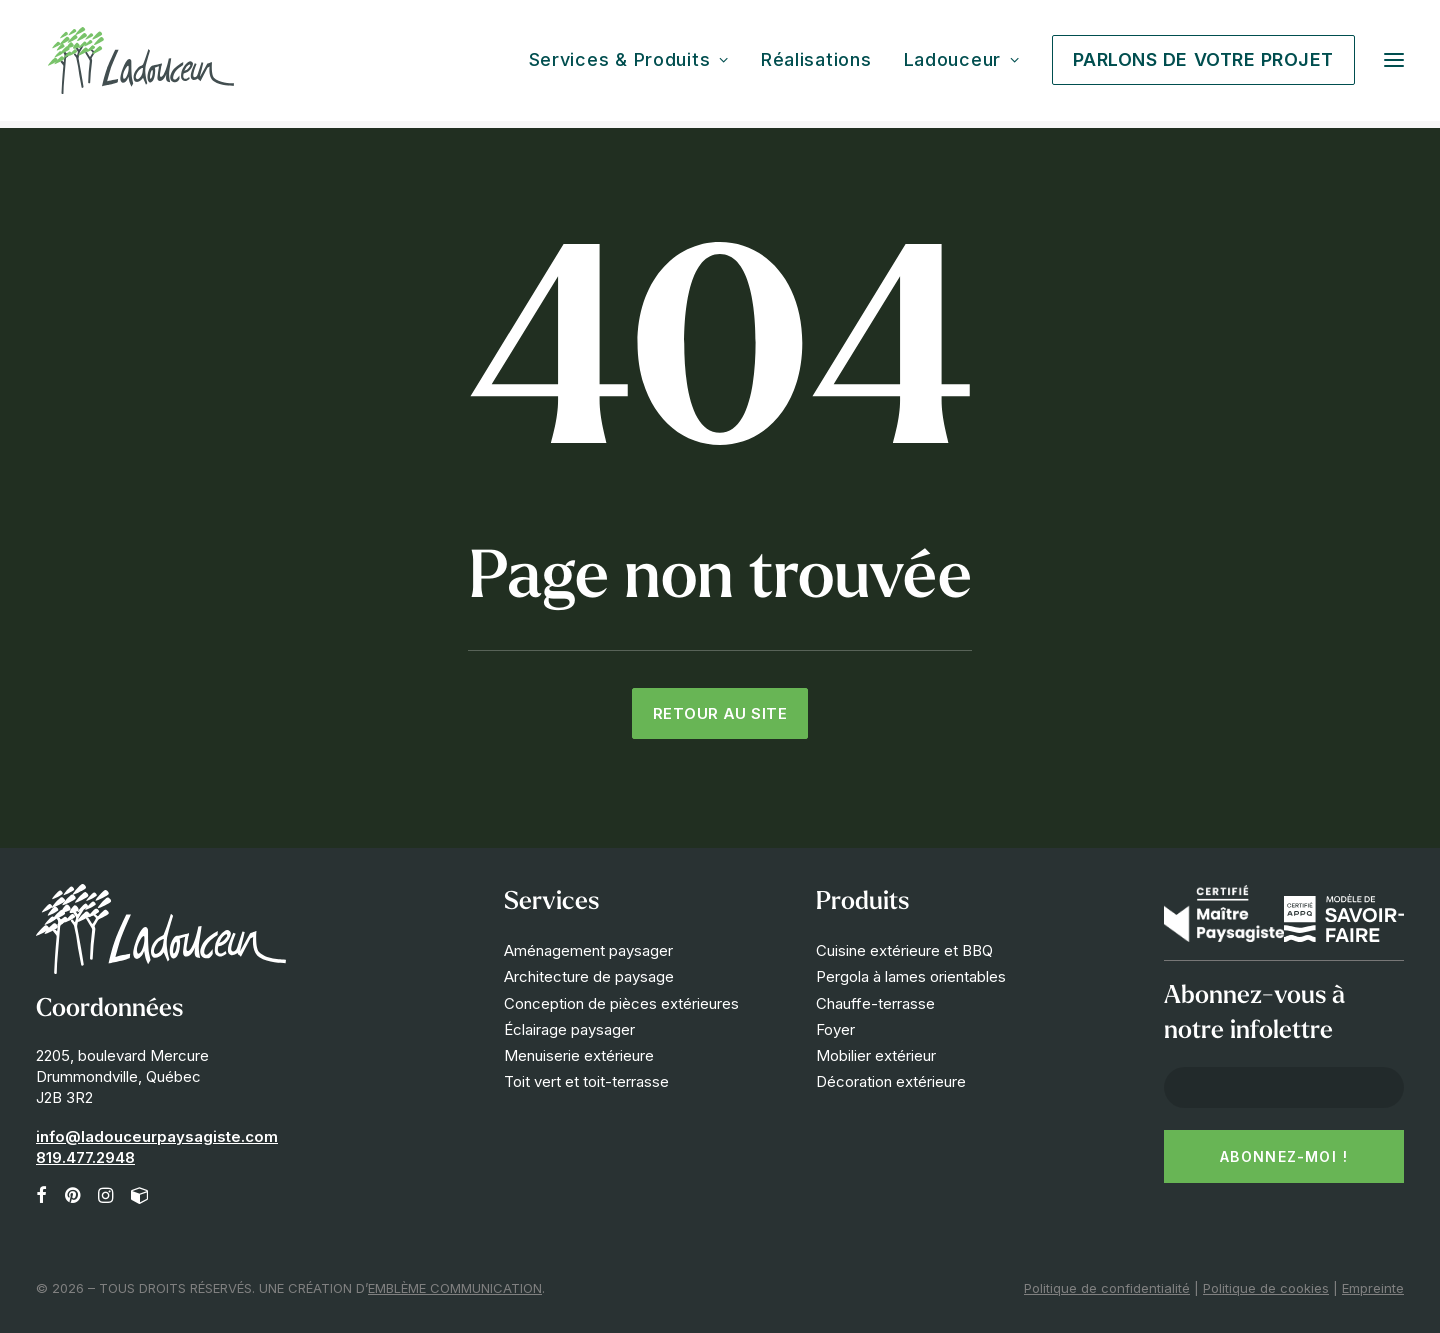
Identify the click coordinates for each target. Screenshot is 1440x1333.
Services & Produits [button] (629, 64)
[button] (1394, 64)
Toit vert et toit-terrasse (586, 1081)
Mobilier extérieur (876, 1055)
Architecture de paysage (589, 976)
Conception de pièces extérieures (621, 1003)
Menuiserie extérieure (579, 1055)
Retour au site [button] (720, 713)
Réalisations (816, 64)
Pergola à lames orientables (911, 976)
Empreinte (1373, 1288)
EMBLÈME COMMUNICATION (455, 1288)
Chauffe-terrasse (875, 1003)
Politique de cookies (1266, 1288)
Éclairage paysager (569, 1029)
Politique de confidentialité (1107, 1288)
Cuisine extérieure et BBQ (904, 950)
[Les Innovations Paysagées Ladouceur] (140, 64)
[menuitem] (636, 64)
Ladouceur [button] (962, 64)
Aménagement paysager (588, 950)
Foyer (835, 1029)
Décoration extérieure (891, 1081)
